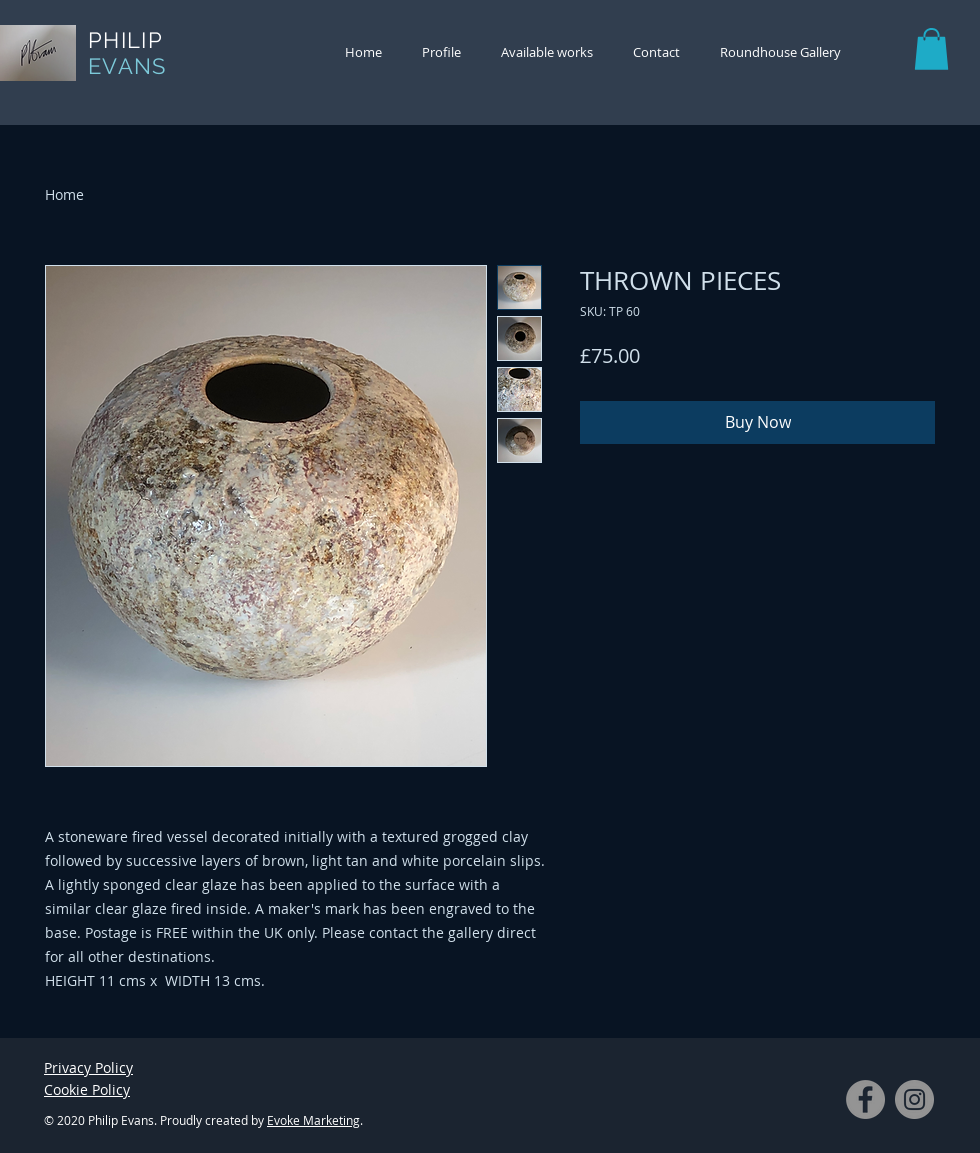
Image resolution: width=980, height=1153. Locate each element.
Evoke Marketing (313, 1120)
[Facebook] (865, 1099)
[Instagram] (914, 1099)
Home (64, 194)
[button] (931, 49)
